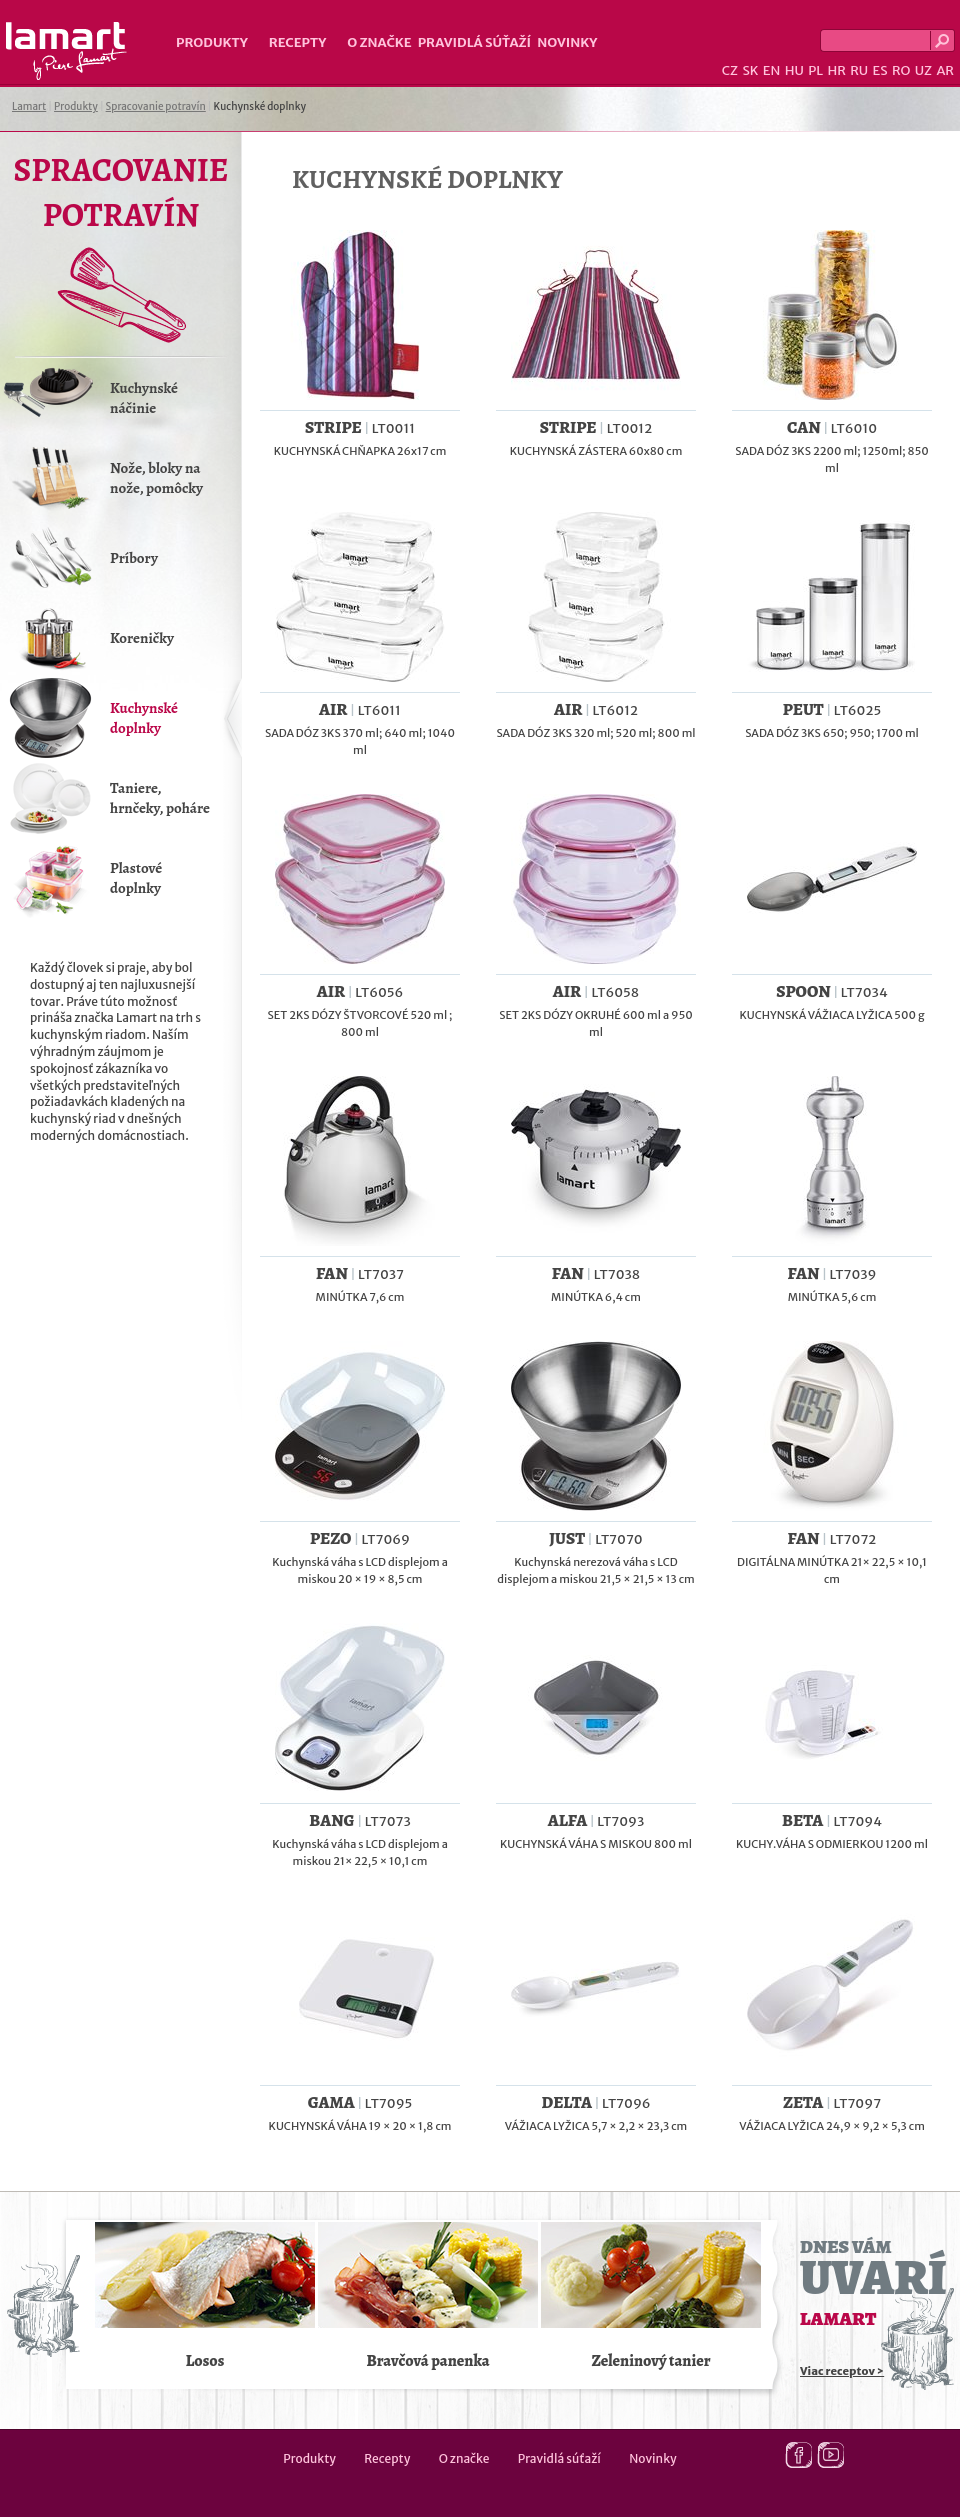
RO (901, 70)
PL (815, 70)
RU (859, 70)
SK (750, 70)
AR (945, 70)
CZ (730, 70)
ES (880, 70)
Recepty (297, 42)
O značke (379, 42)
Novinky (567, 42)
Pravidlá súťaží (475, 42)
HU (794, 70)
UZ (923, 70)
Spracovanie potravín (156, 106)
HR (836, 70)
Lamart (66, 51)
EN (772, 70)
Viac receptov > (842, 2371)
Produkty (212, 42)
